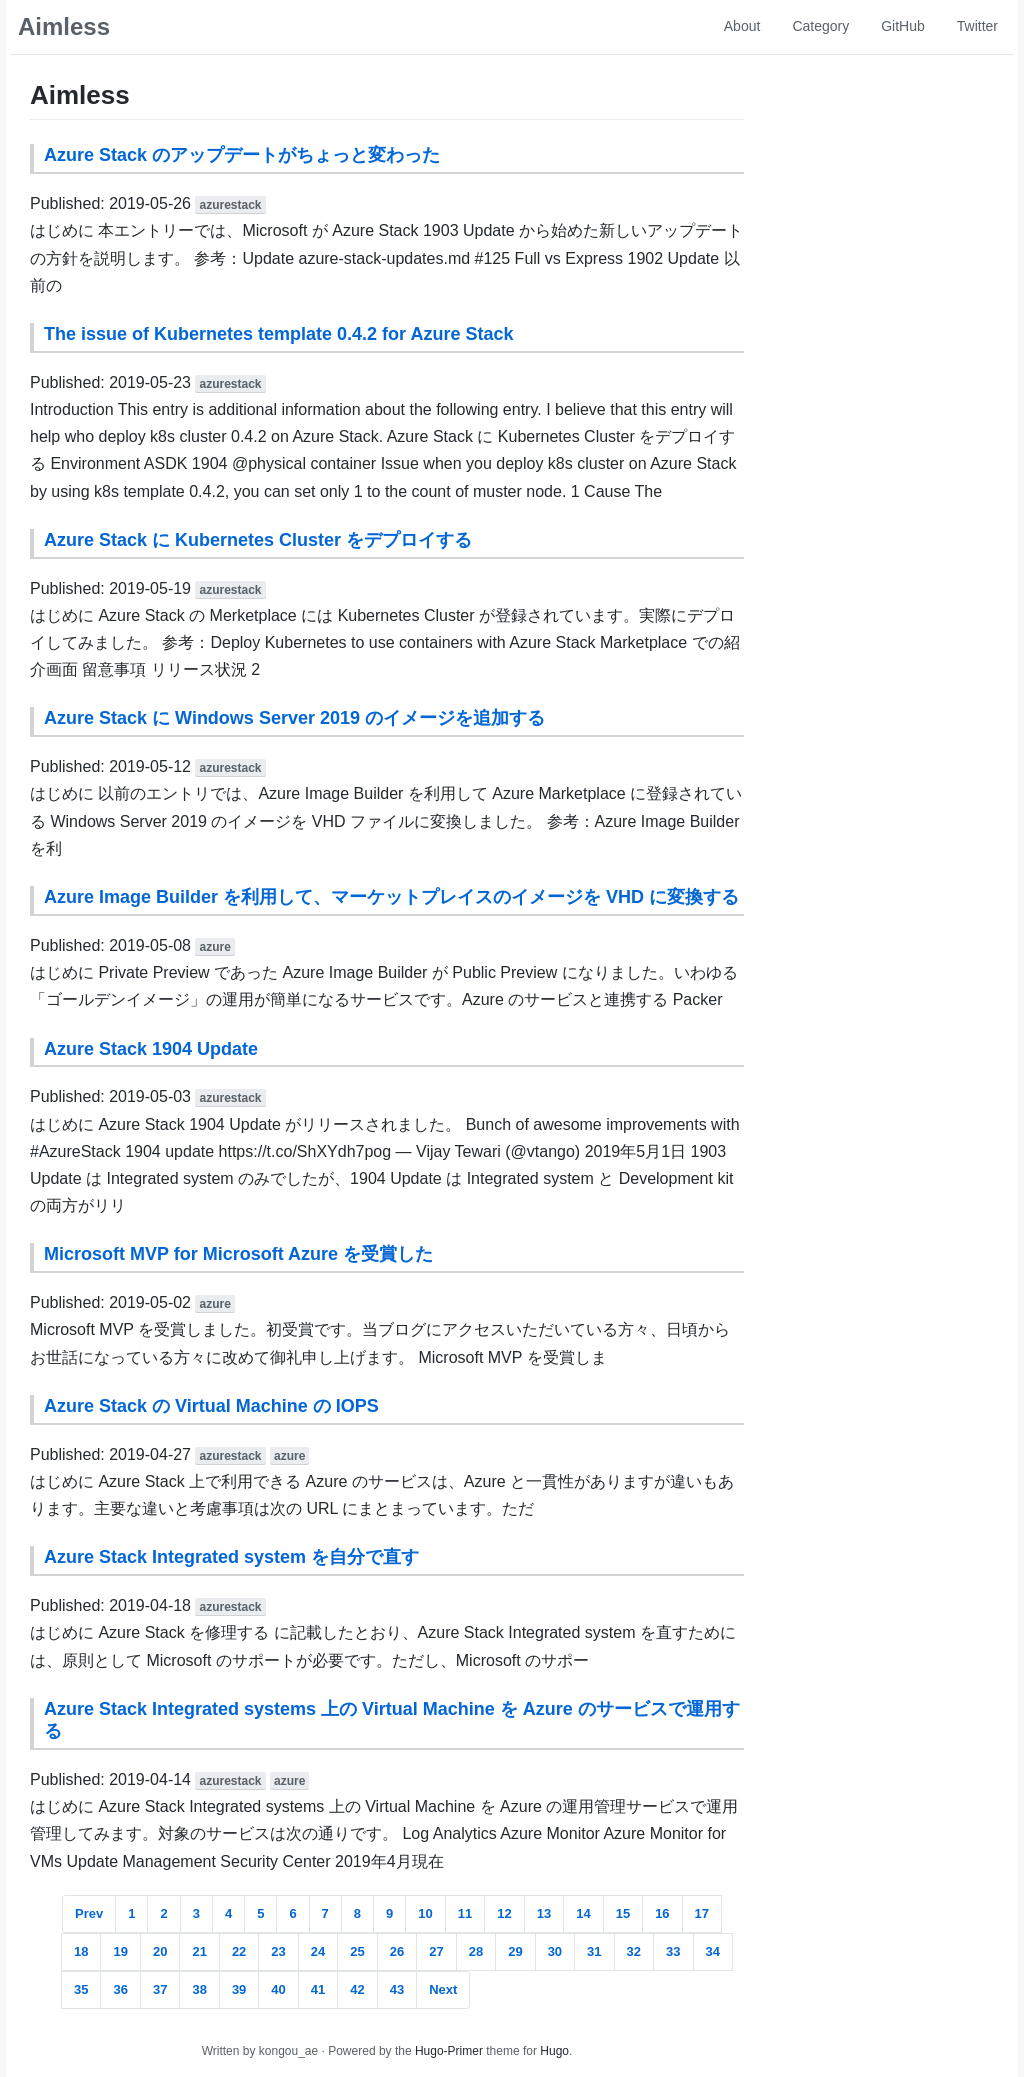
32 (634, 1951)
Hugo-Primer (449, 2051)
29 (515, 1951)
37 (160, 1989)
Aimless (64, 26)
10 (425, 1913)
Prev (89, 1913)
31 (594, 1951)
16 (662, 1913)
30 (555, 1951)
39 (239, 1989)
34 (713, 1951)
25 (357, 1951)
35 (81, 1989)
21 (199, 1951)
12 (504, 1913)
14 (583, 1913)
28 (476, 1951)
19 (120, 1951)
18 (81, 1951)
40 (278, 1989)
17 (702, 1913)
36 (120, 1989)
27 (436, 1951)
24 (318, 1951)
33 (673, 1951)
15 (623, 1913)
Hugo (554, 2051)
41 (318, 1989)
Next (443, 1989)
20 (160, 1951)
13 (544, 1913)
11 (465, 1913)
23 (278, 1951)
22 (239, 1951)
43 (397, 1989)
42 (357, 1989)
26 (397, 1951)
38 (199, 1989)
